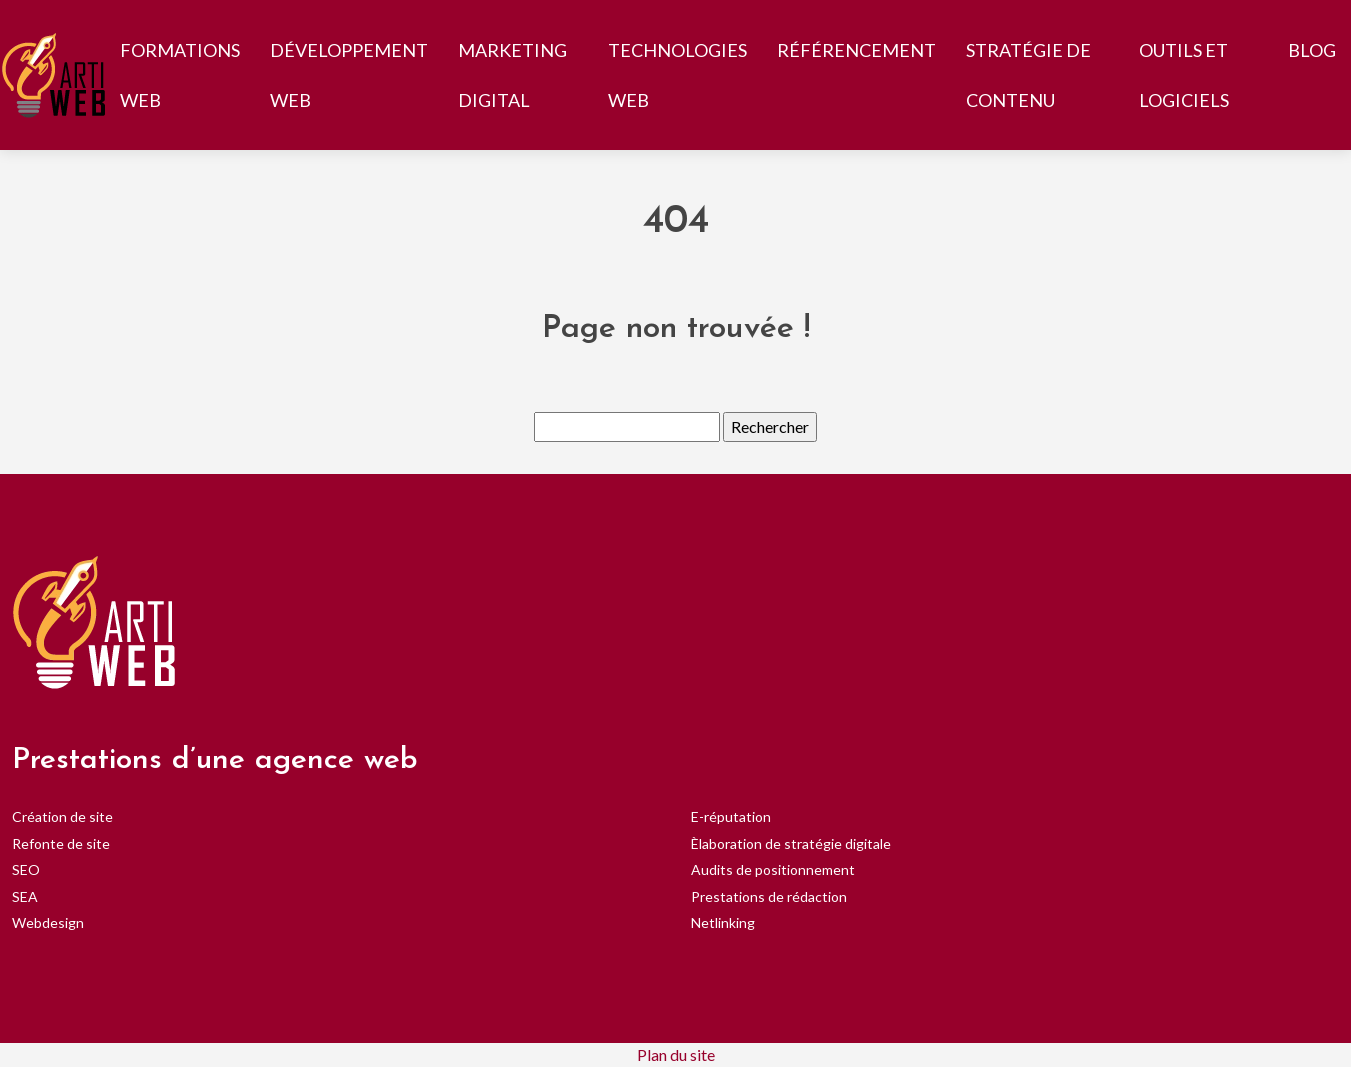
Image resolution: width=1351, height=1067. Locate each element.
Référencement (856, 50)
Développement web (349, 75)
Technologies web (677, 75)
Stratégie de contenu (1028, 75)
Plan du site (676, 1054)
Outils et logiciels (1184, 75)
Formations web (180, 75)
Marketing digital (512, 75)
